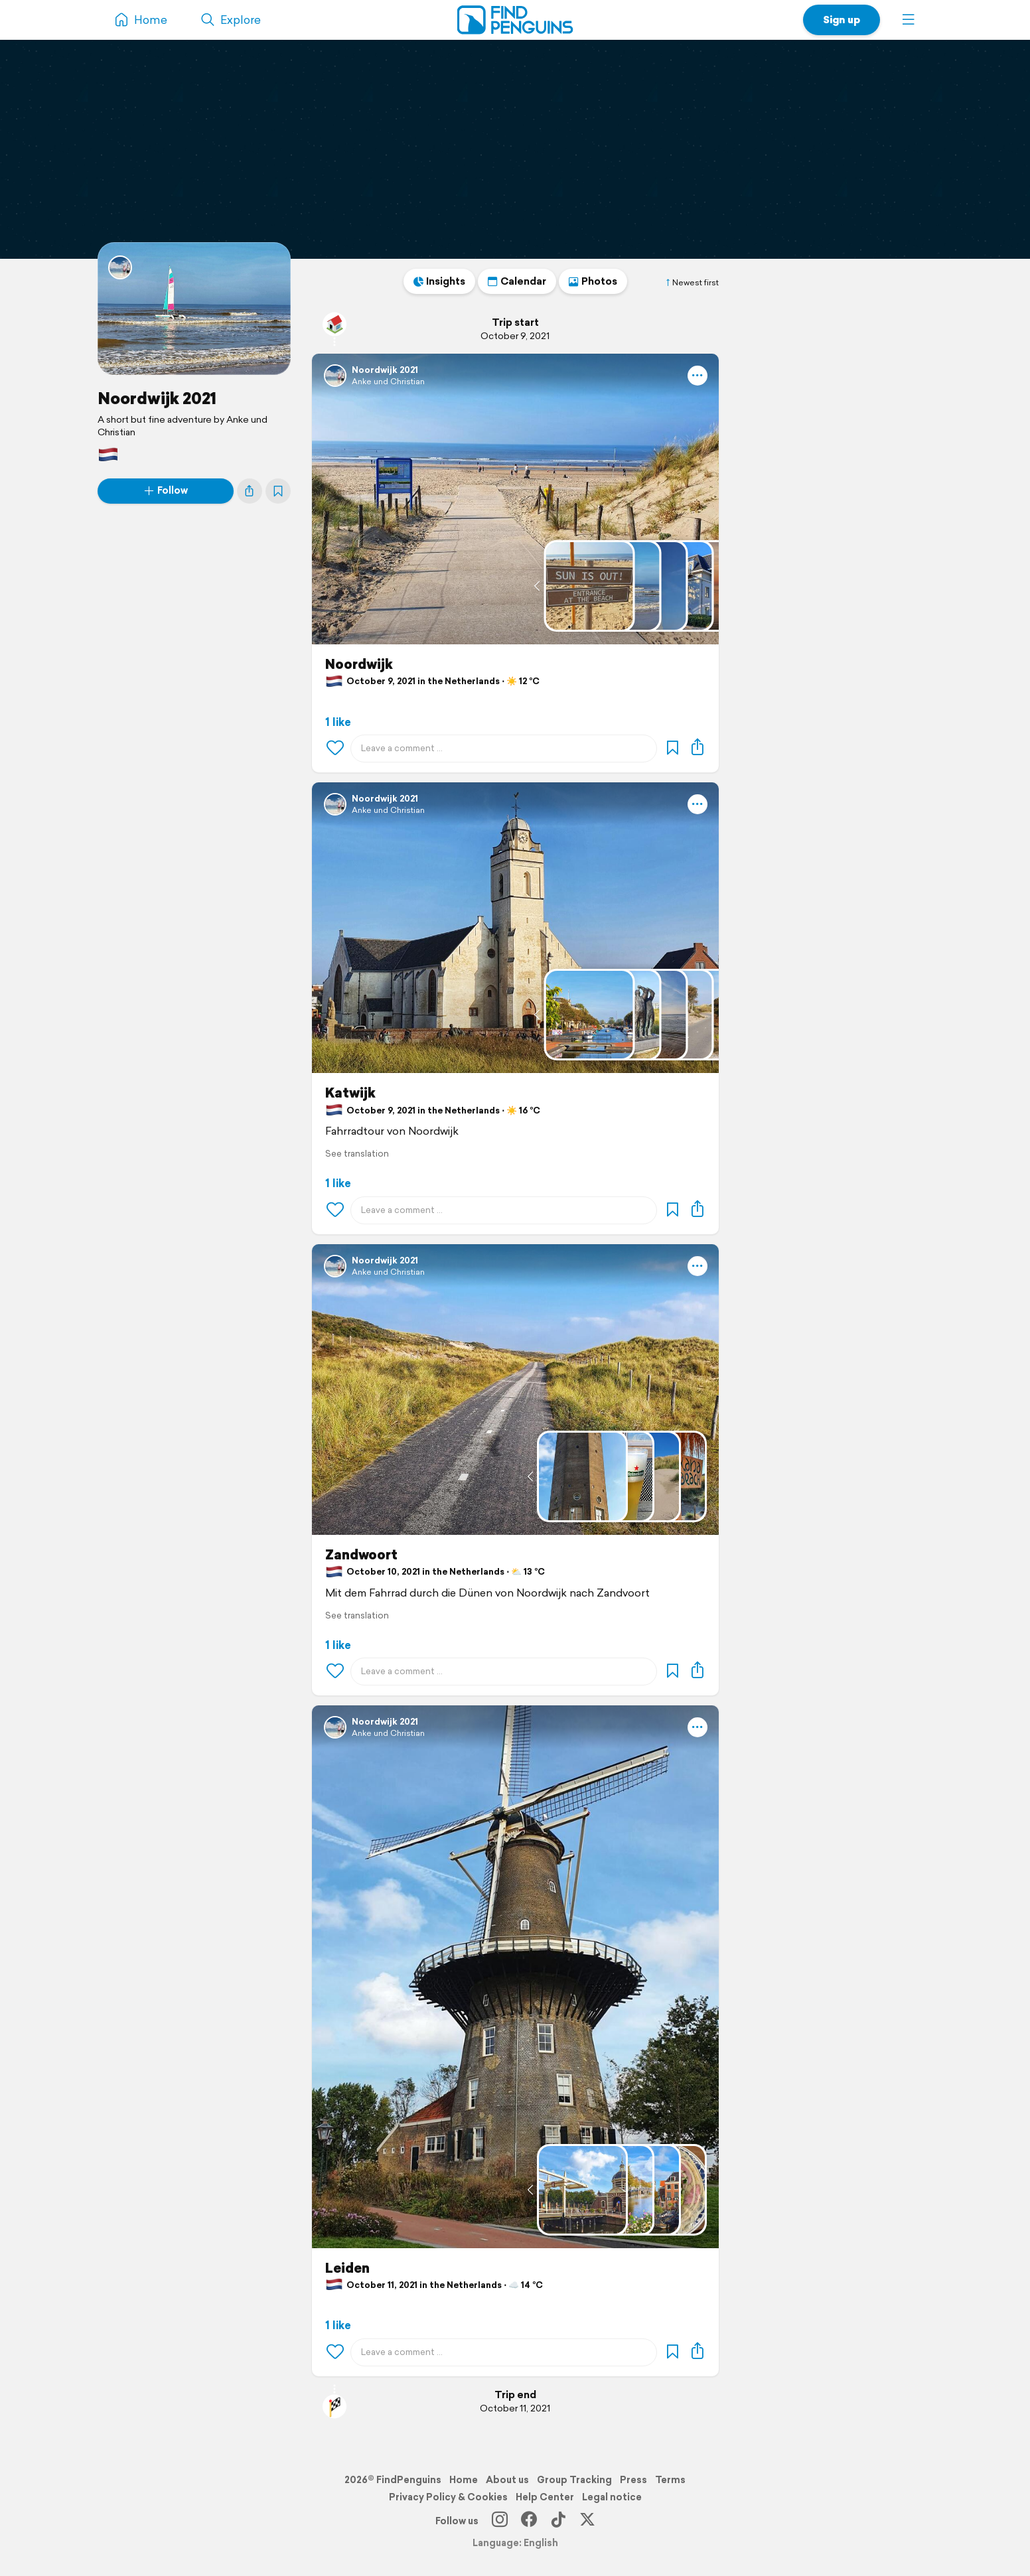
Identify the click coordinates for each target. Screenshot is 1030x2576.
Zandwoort (361, 1554)
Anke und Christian (388, 381)
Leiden (347, 2268)
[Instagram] (500, 2521)
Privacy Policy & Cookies (448, 2497)
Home (463, 2479)
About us (507, 2479)
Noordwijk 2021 (157, 398)
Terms (670, 2479)
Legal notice (612, 2497)
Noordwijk (359, 664)
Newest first (691, 282)
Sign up (841, 20)
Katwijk (350, 1093)
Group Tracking (574, 2479)
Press (633, 2479)
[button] (908, 20)
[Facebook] (529, 2521)
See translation (357, 1153)
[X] (587, 2521)
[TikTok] (558, 2521)
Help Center (545, 2497)
